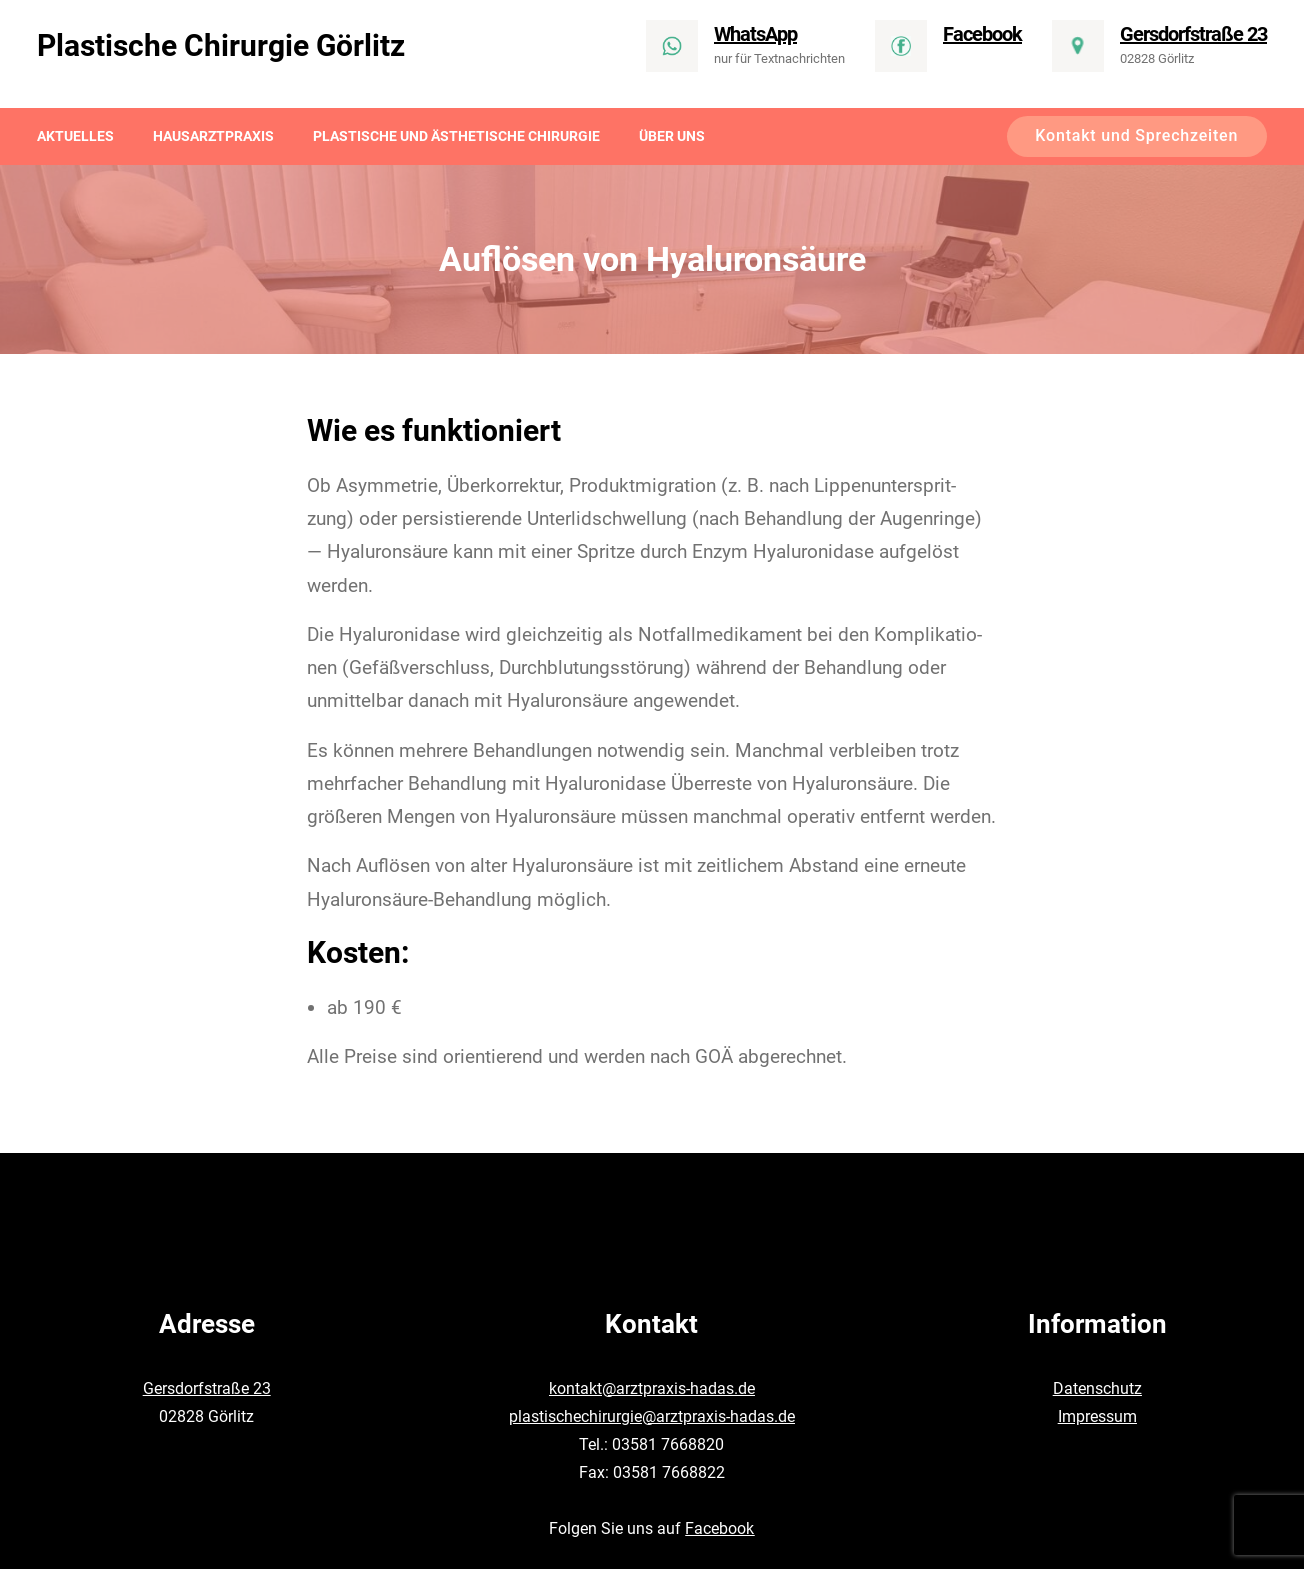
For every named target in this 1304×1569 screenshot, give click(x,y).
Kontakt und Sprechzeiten (1136, 135)
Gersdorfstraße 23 (207, 1388)
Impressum (1097, 1416)
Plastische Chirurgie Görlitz (221, 45)
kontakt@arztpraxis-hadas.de (652, 1388)
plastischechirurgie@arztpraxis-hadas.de (652, 1416)
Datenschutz (1097, 1388)
